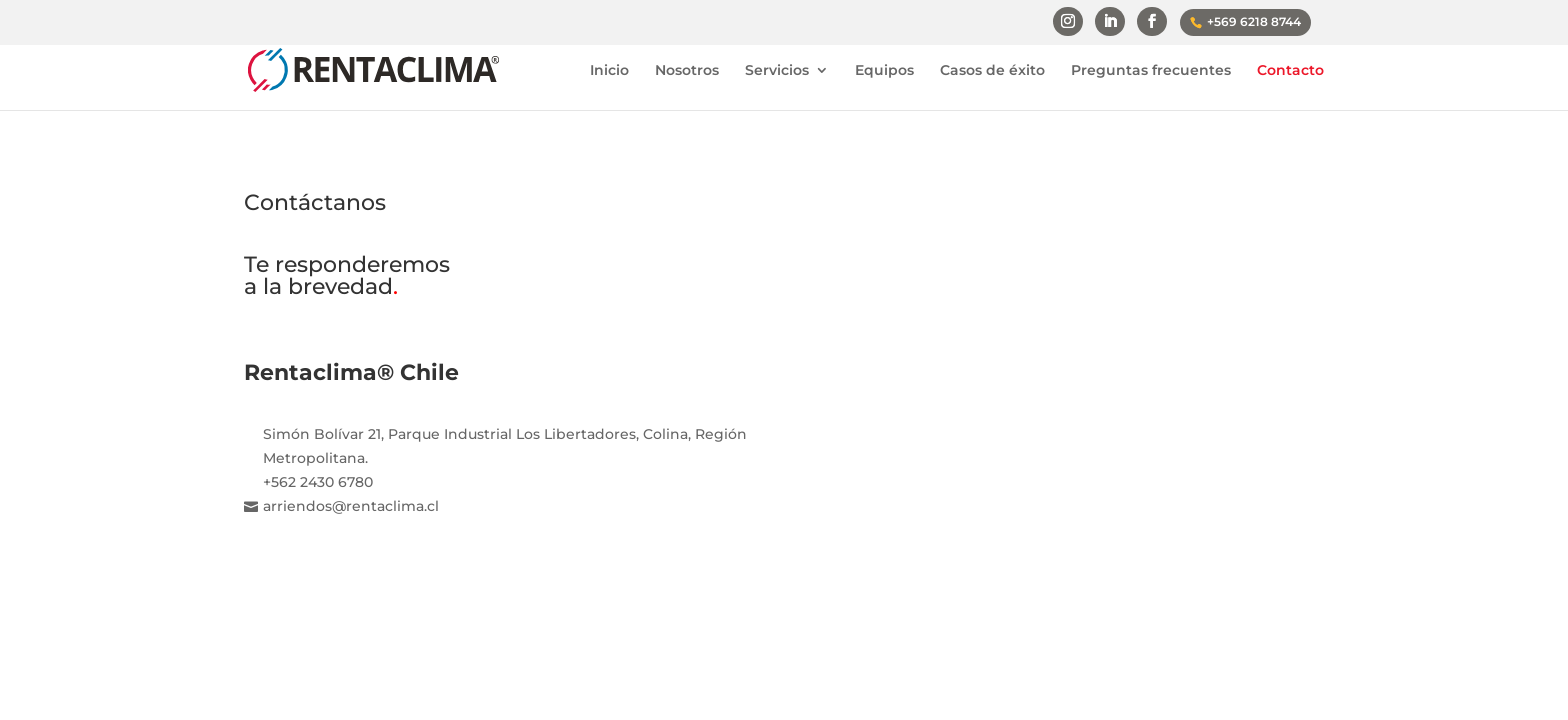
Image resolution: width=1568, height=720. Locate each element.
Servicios (777, 71)
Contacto (1290, 71)
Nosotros (687, 71)
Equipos (884, 71)
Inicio (609, 71)
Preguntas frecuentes (1151, 71)
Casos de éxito (992, 71)
